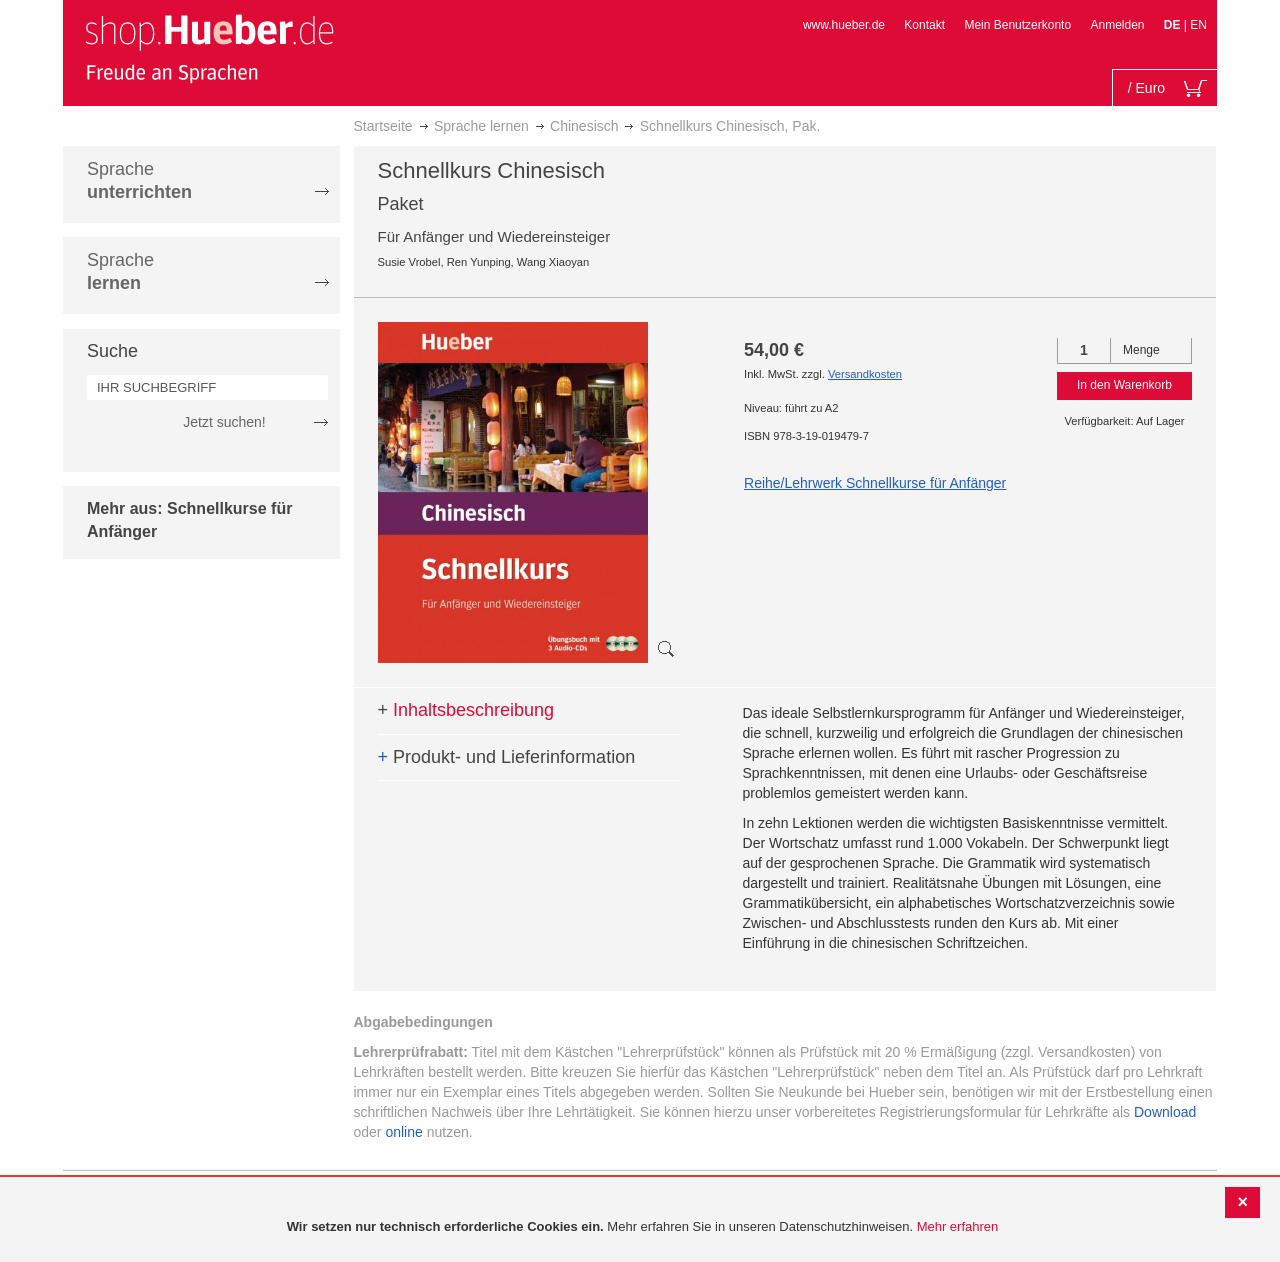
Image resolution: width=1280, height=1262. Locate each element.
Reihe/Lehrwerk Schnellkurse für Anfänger (875, 483)
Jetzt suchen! (224, 422)
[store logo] (209, 48)
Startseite (383, 126)
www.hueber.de (844, 25)
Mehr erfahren (958, 1226)
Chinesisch (584, 126)
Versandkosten (865, 374)
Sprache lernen (481, 126)
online (403, 1132)
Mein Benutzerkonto (1017, 25)
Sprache (139, 180)
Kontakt (924, 25)
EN (1198, 25)
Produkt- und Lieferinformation (507, 757)
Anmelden (1117, 25)
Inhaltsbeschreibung (466, 710)
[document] (642, 1227)
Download (1165, 1112)
